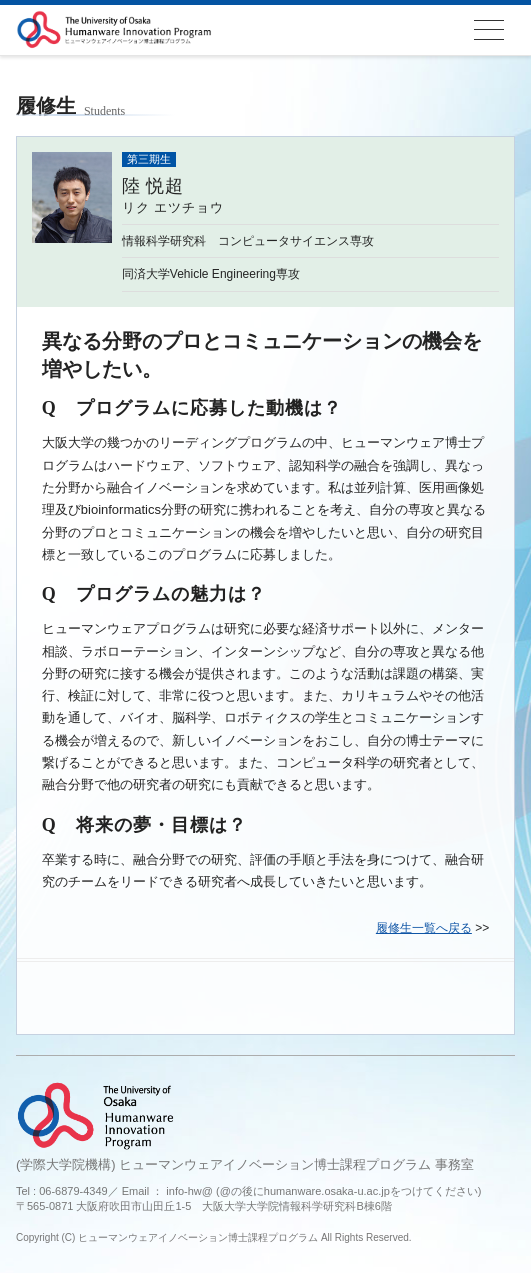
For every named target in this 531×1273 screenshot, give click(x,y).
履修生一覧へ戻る (424, 928)
